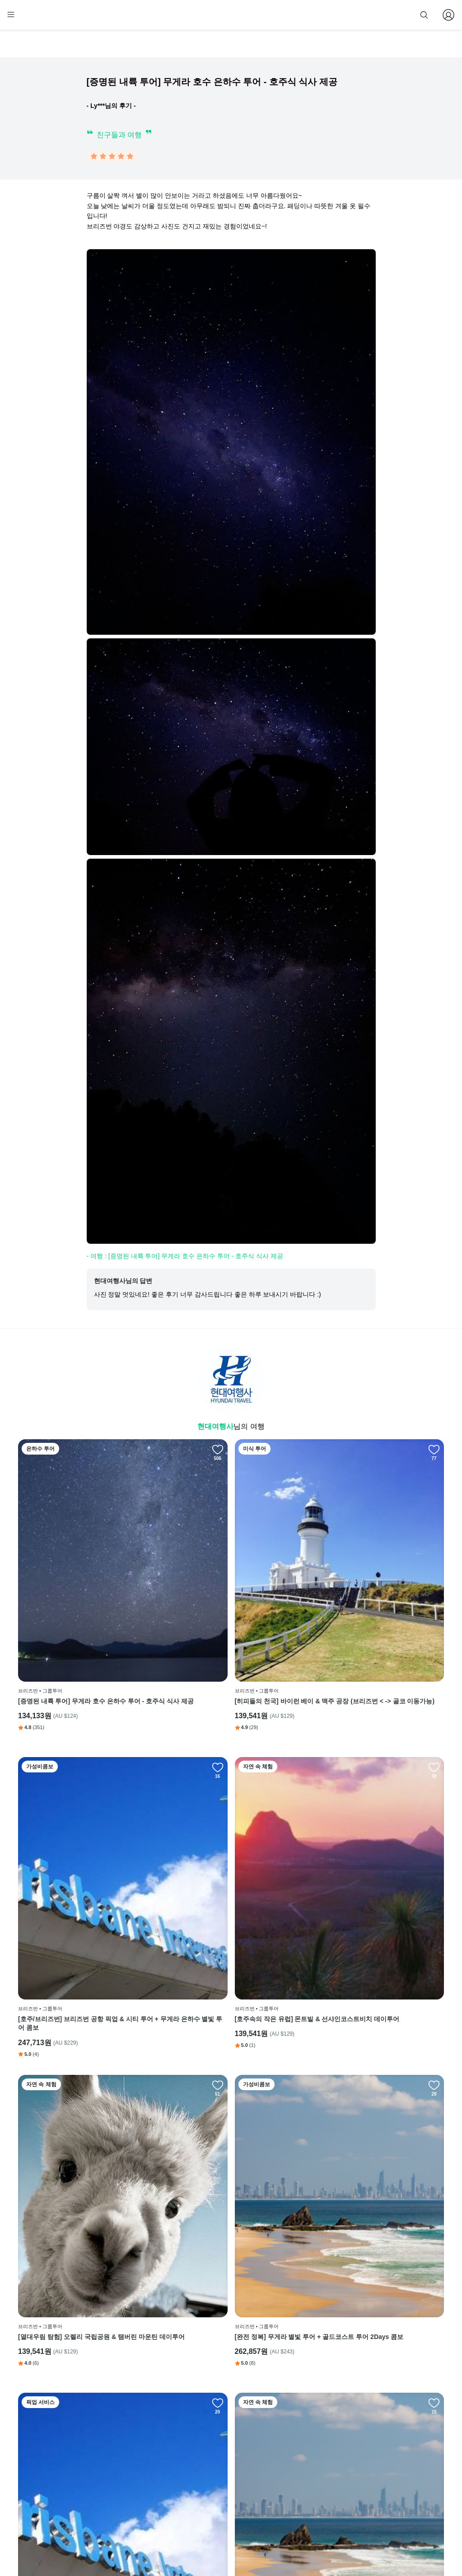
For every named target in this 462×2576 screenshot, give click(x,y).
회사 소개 (209, 2434)
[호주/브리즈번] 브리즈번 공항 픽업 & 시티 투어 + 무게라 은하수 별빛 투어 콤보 (374, 1623)
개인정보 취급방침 (220, 2475)
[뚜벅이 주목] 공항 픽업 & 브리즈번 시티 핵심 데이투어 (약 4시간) (86, 2092)
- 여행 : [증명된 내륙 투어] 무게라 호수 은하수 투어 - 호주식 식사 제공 (185, 1257)
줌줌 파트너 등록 (353, 14)
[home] (34, 18)
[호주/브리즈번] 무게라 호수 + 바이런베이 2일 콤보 (83, 2326)
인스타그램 (283, 2448)
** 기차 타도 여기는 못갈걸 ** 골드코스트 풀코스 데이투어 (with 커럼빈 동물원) (231, 2092)
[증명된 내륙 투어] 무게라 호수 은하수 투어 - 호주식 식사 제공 (85, 1623)
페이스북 (280, 2434)
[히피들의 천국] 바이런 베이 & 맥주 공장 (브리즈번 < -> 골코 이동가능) (231, 1623)
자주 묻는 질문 (215, 2516)
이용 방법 (209, 2448)
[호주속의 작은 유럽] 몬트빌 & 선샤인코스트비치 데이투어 (83, 1858)
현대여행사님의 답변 (123, 1282)
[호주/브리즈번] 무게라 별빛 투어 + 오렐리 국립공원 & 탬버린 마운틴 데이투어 (374, 2092)
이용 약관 (209, 2462)
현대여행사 (215, 1428)
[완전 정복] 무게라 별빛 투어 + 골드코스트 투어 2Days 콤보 (374, 1858)
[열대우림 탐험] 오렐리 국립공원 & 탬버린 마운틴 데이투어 (229, 1858)
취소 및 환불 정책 (219, 2489)
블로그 (280, 2462)
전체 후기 (281, 2475)
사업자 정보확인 (332, 2543)
